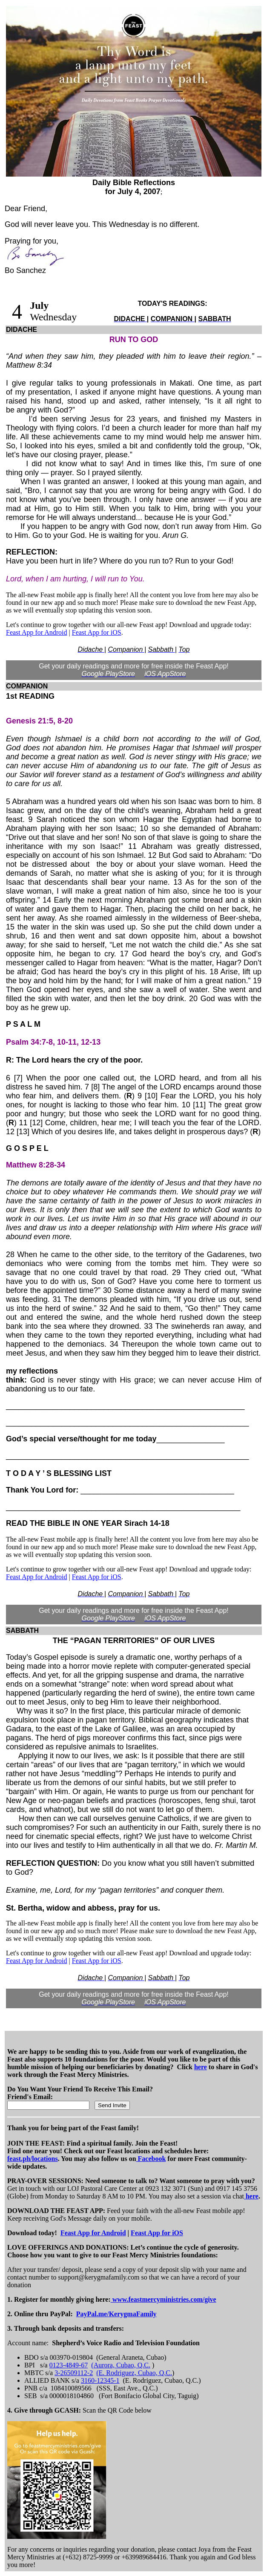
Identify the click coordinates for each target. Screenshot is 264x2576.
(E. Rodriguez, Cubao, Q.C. (134, 2372)
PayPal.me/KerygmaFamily (116, 2314)
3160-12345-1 (100, 2380)
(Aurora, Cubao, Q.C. (120, 2365)
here (200, 2067)
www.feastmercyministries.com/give (163, 2299)
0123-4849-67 (68, 2365)
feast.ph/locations (32, 2158)
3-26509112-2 (74, 2372)
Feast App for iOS (96, 632)
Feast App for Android (36, 632)
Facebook (151, 2158)
